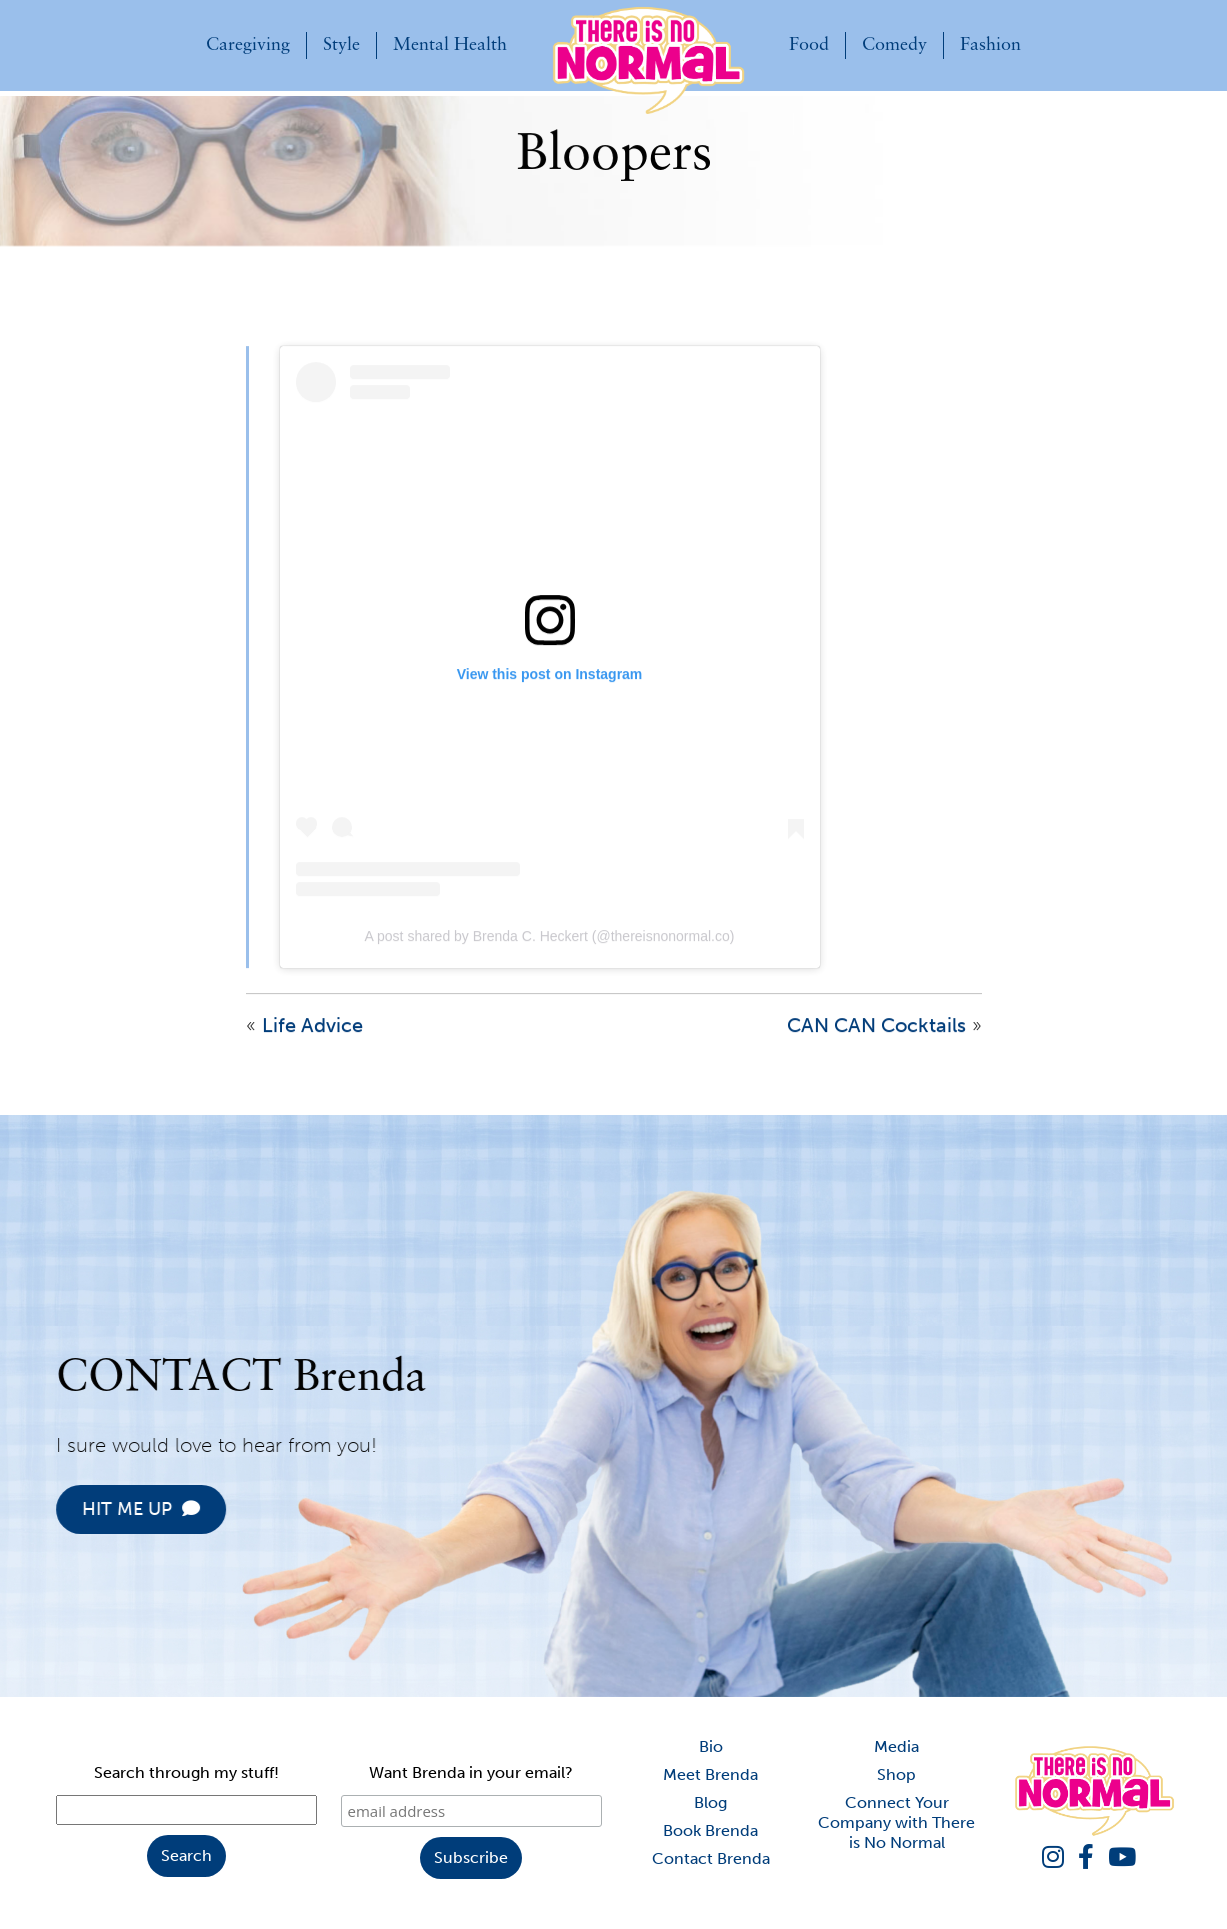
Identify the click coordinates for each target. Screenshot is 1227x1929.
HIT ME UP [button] (160, 1509)
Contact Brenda (711, 1858)
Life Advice (312, 1045)
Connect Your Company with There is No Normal (896, 1822)
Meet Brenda (710, 1774)
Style (341, 45)
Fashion (990, 45)
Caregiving (248, 45)
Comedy (894, 45)
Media (896, 1746)
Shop (896, 1774)
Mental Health (450, 45)
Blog (710, 1802)
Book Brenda (710, 1830)
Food (809, 45)
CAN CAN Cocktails (876, 1045)
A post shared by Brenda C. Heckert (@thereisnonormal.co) (550, 956)
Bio (711, 1746)
